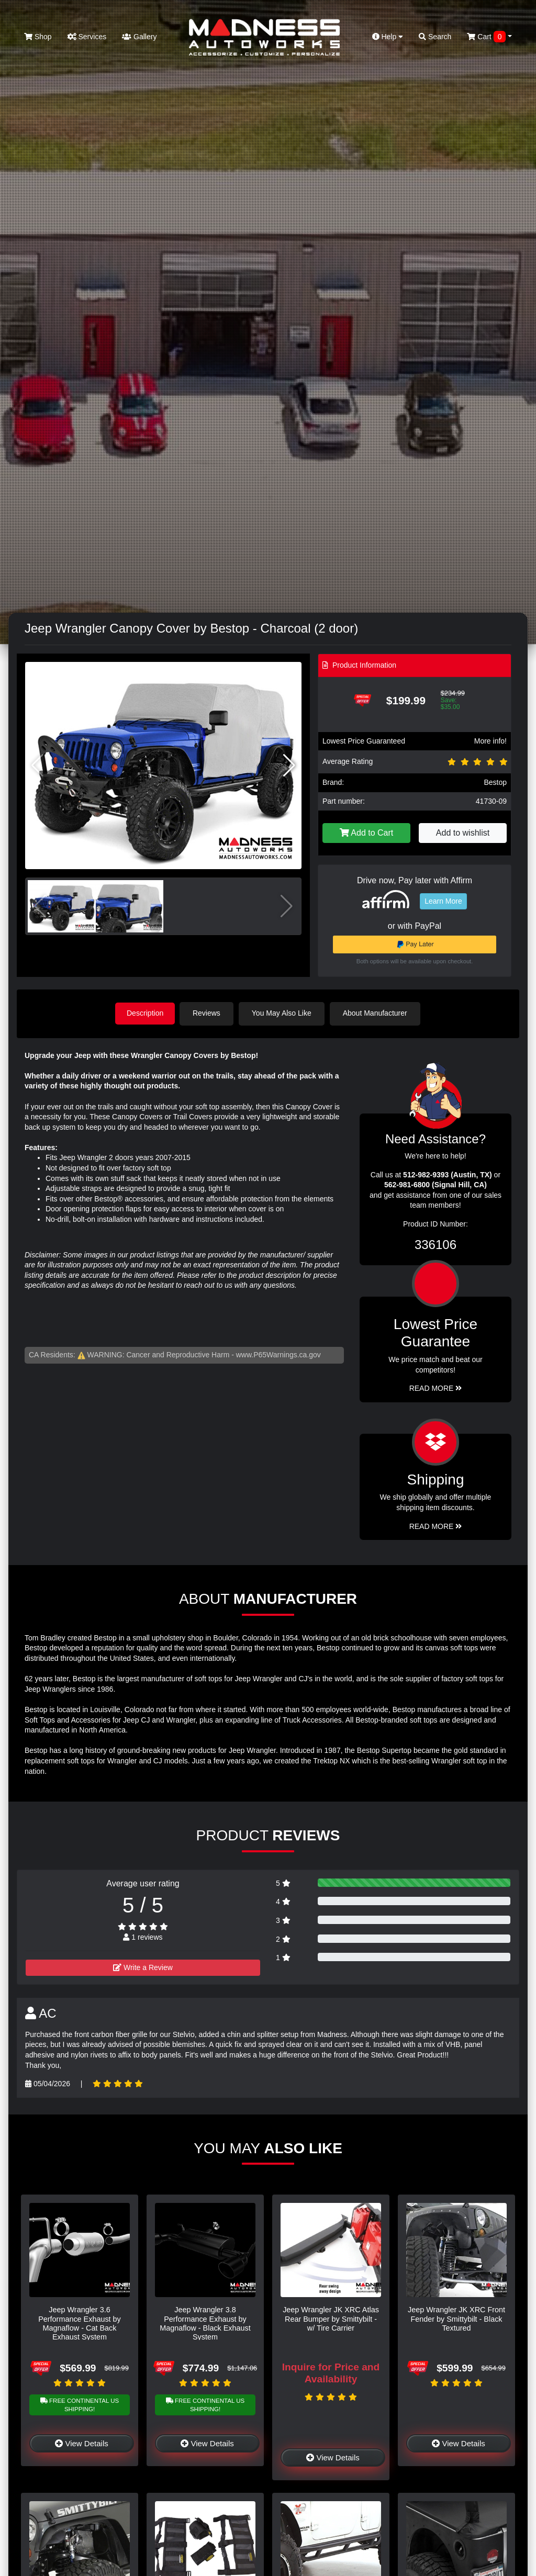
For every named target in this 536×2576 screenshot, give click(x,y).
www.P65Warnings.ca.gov (278, 1353)
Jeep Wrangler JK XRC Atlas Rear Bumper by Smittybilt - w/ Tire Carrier (331, 2318)
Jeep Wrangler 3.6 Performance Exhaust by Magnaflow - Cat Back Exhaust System (79, 2323)
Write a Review (143, 1967)
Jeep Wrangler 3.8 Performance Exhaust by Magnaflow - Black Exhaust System (205, 2323)
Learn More (443, 901)
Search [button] (435, 36)
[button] (289, 765)
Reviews (208, 1013)
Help (388, 36)
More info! (490, 741)
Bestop (495, 782)
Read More (435, 1387)
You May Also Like (284, 1013)
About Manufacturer (377, 1013)
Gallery (139, 36)
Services (87, 36)
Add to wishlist (462, 832)
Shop (38, 36)
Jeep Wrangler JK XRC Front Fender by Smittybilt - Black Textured (456, 2318)
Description (145, 1013)
